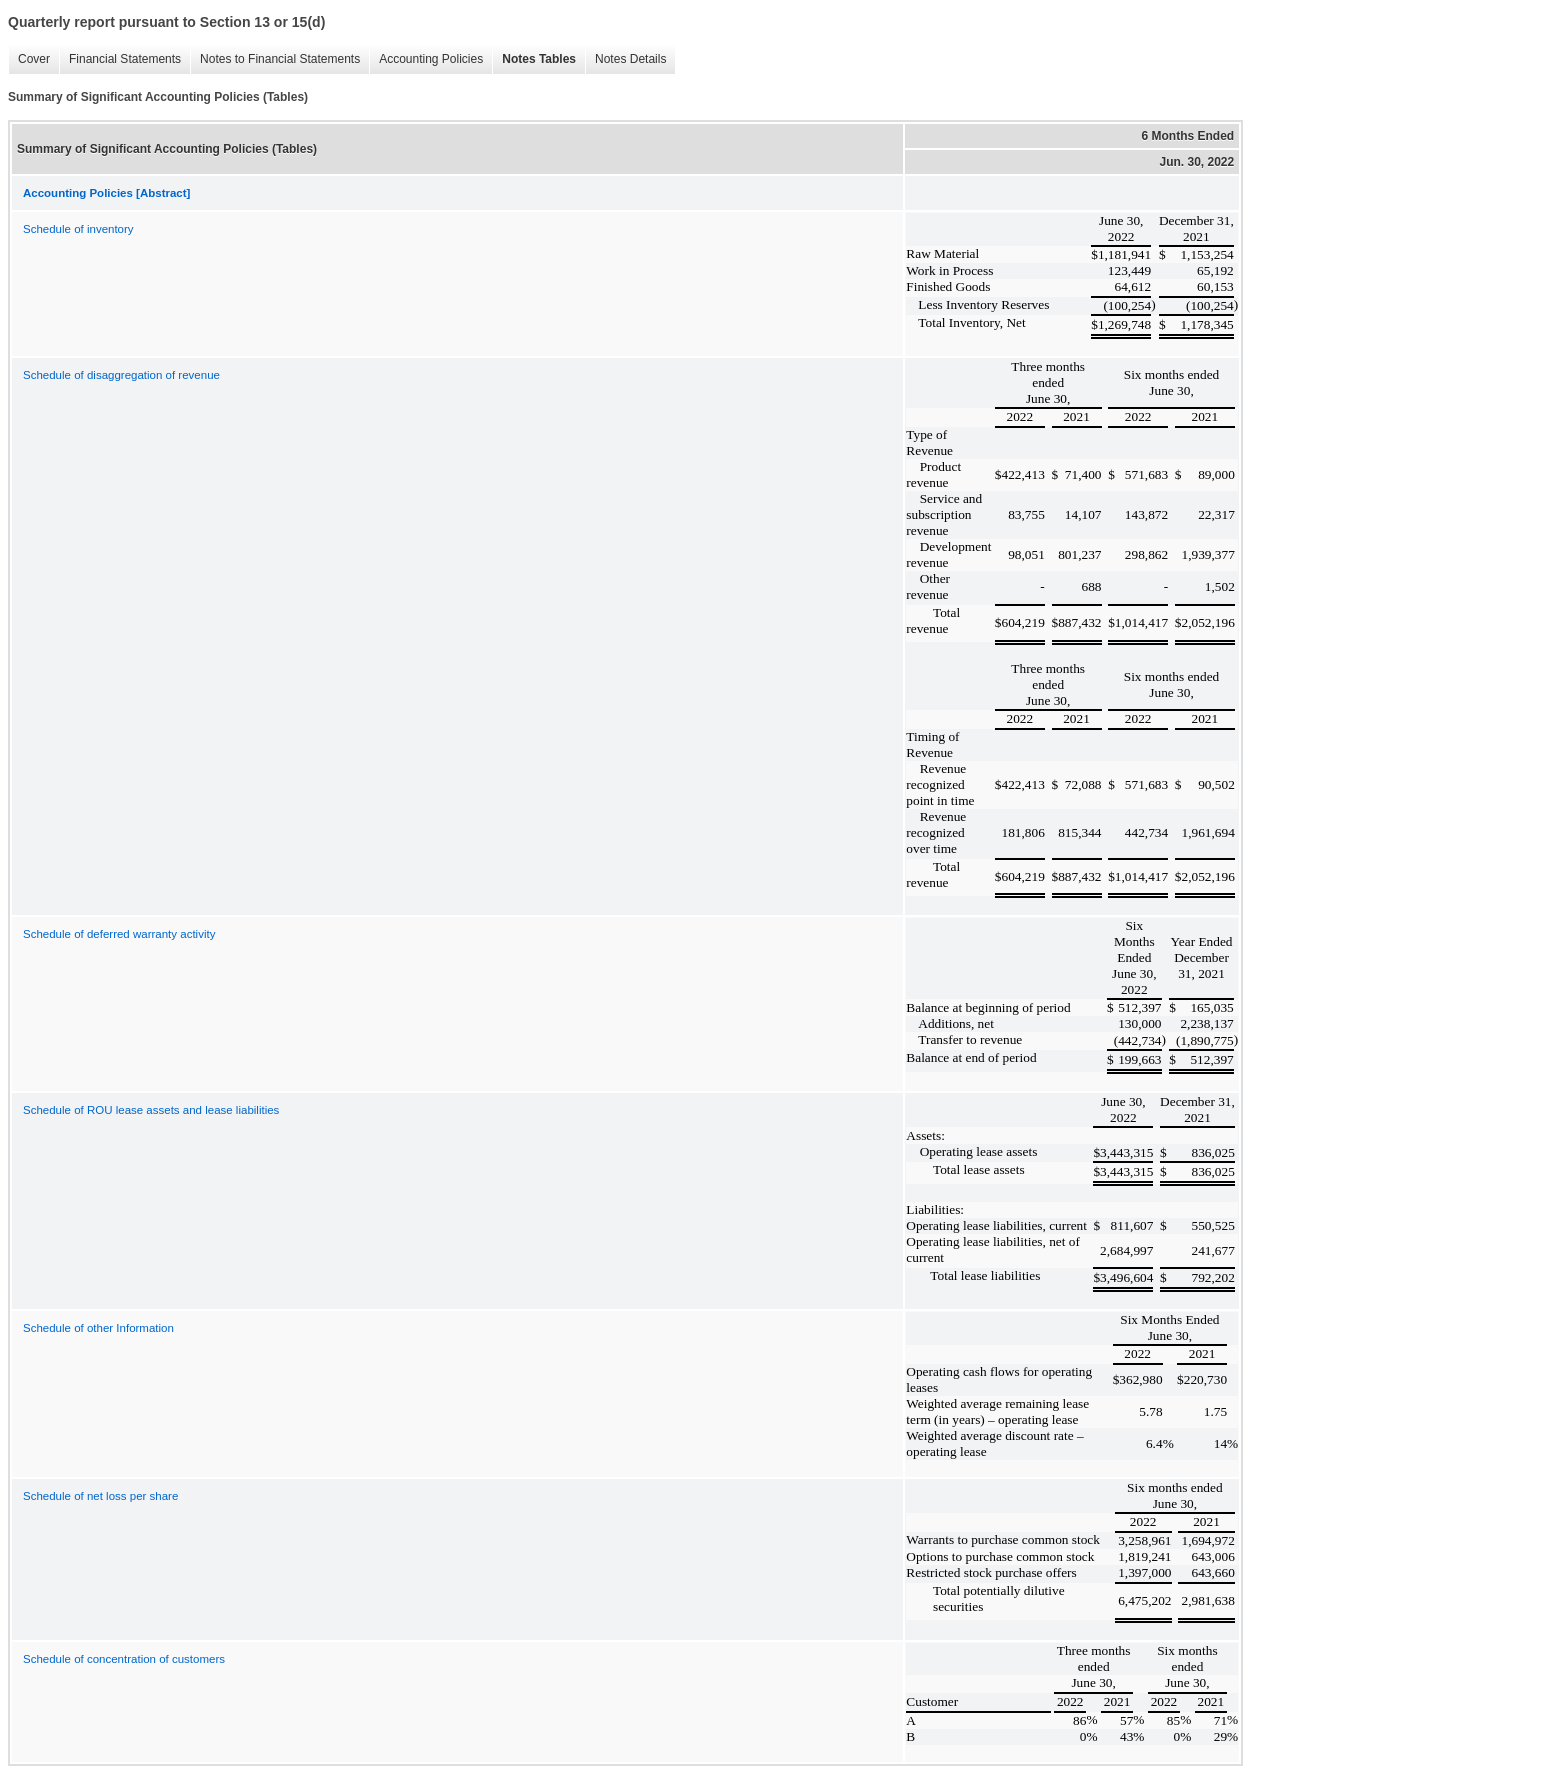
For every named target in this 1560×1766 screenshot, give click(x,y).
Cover (29, 59)
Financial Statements (120, 59)
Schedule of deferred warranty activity (119, 934)
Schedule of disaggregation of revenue (121, 375)
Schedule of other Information (98, 1328)
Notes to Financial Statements (275, 59)
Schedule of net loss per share (100, 1496)
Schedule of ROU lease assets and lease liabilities (151, 1110)
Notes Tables (534, 59)
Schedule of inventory (78, 229)
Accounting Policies (426, 59)
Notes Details (625, 59)
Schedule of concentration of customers (124, 1659)
